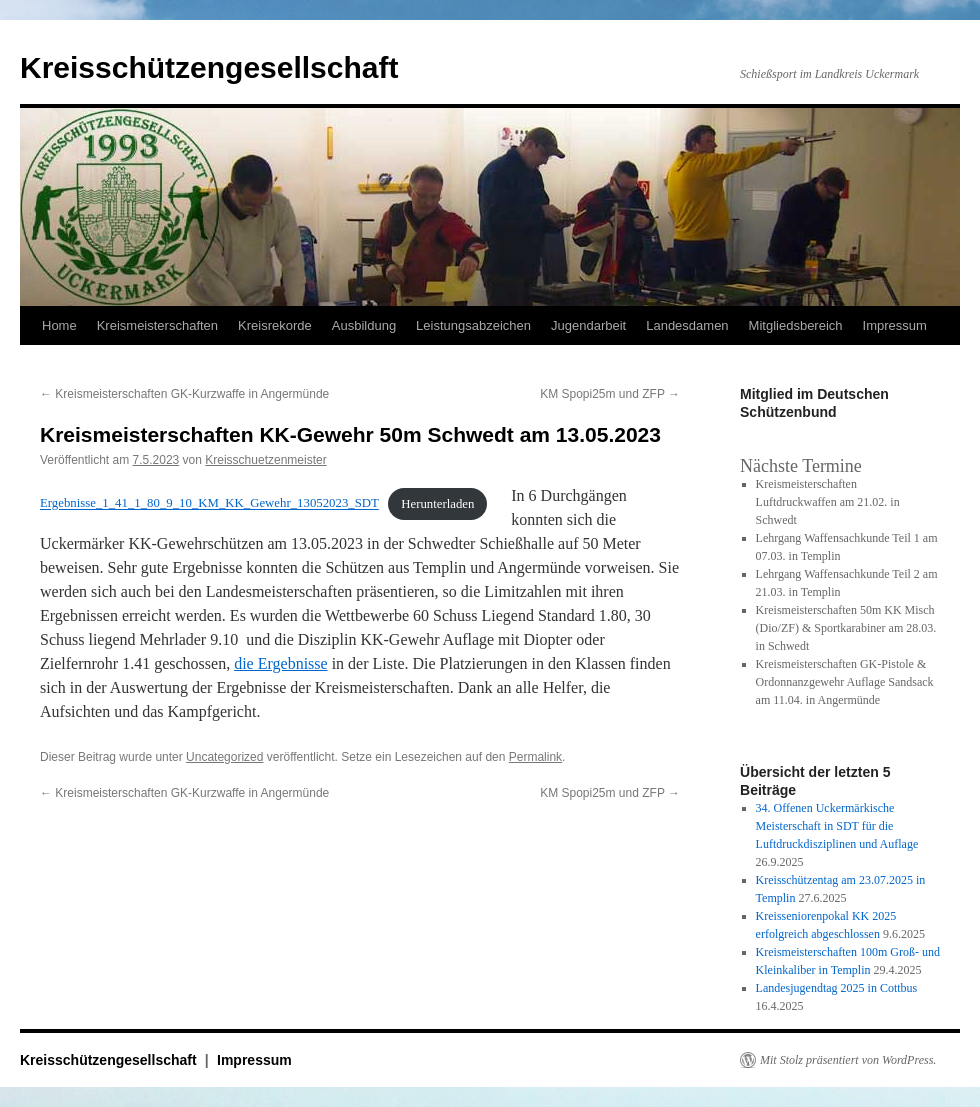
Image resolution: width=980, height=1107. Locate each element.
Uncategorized (224, 757)
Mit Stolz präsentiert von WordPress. (848, 1060)
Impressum (895, 325)
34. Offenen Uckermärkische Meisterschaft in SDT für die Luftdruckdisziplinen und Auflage (837, 826)
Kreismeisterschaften (157, 325)
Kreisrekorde (275, 325)
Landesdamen (687, 325)
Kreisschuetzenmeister (265, 460)
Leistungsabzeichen (473, 325)
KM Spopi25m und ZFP (610, 394)
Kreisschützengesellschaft (209, 67)
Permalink (535, 757)
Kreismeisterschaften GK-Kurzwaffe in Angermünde (184, 394)
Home (59, 325)
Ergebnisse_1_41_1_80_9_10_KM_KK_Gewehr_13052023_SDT (209, 504)
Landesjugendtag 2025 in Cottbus (837, 988)
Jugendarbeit (588, 325)
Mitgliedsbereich (796, 325)
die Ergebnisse (280, 663)
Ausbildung (364, 325)
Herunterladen (437, 504)
